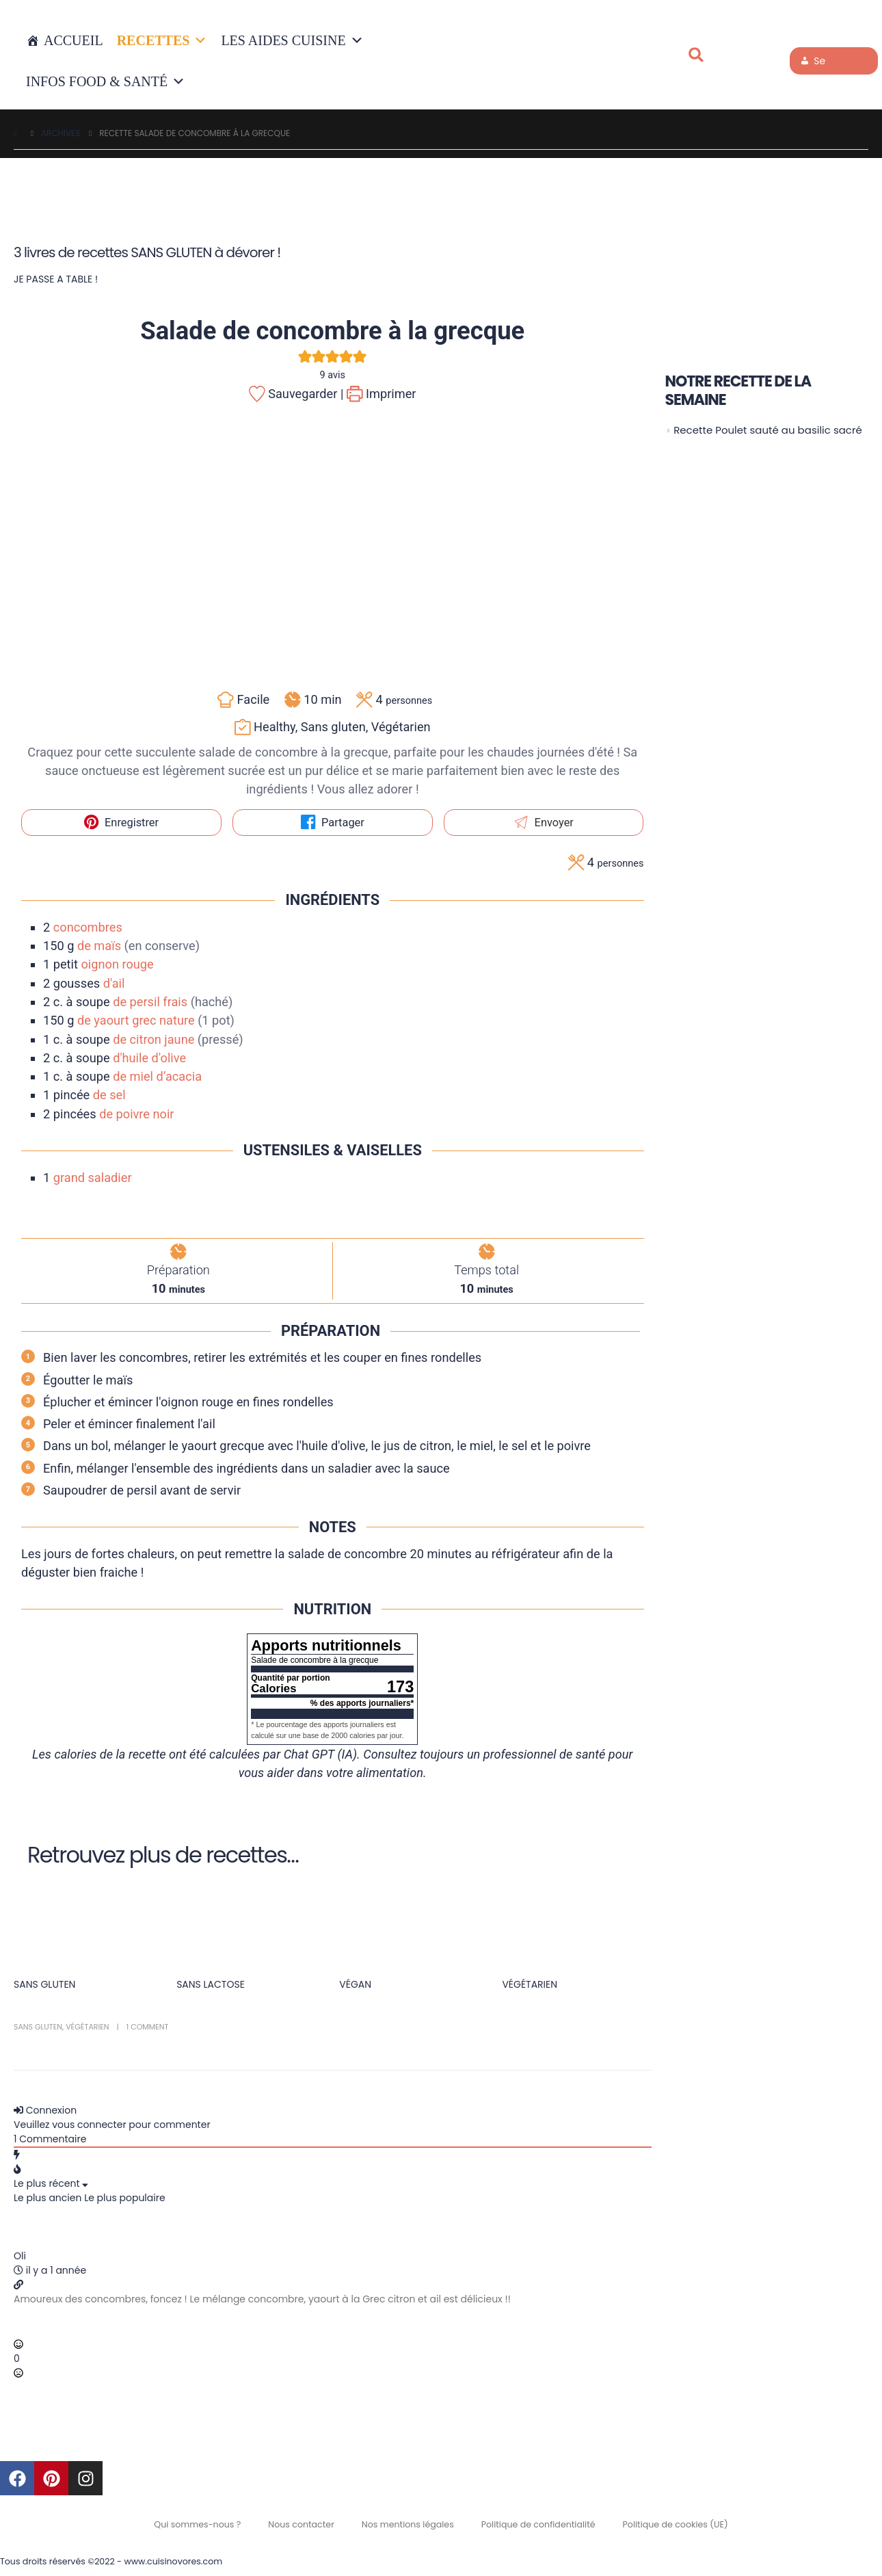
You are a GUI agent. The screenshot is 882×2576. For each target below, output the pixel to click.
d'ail (114, 983)
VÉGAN (355, 1984)
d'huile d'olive (149, 1058)
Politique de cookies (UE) (675, 2524)
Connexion (45, 2110)
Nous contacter (301, 2524)
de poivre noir (136, 1114)
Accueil (73, 40)
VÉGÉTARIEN (529, 1984)
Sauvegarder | (296, 393)
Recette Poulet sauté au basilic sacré (767, 430)
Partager (332, 822)
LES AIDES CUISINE (292, 40)
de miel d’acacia (157, 1076)
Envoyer (543, 822)
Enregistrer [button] (121, 822)
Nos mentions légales (408, 2524)
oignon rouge (117, 964)
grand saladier (92, 1177)
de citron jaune (153, 1039)
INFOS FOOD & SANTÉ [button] (105, 81)
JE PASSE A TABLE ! (56, 279)
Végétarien (87, 2026)
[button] (696, 54)
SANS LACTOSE (210, 1984)
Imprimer (381, 393)
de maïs (99, 945)
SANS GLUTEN (44, 1984)
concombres (87, 927)
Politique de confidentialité (538, 2524)
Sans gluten (38, 2026)
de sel (109, 1095)
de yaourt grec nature (136, 1020)
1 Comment (147, 2026)
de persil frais (150, 1002)
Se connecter (824, 64)
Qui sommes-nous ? (197, 2524)
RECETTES (162, 40)
